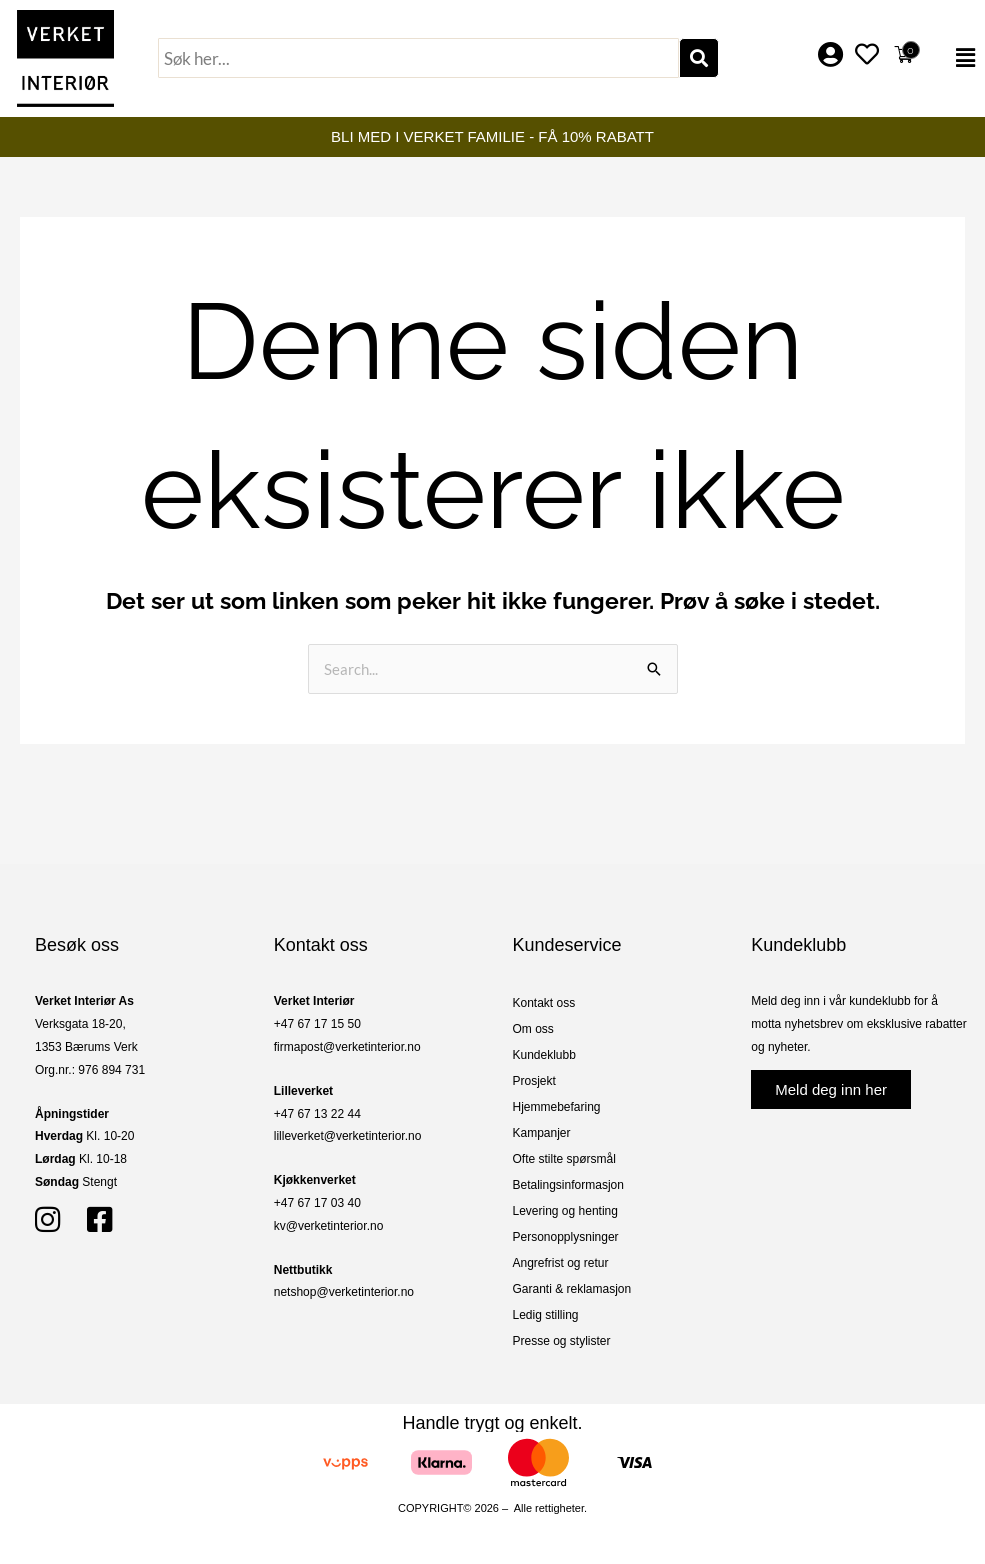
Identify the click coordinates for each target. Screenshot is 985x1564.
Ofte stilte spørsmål (564, 1159)
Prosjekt (534, 1081)
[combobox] (418, 58)
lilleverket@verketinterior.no (348, 1136)
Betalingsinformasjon (568, 1185)
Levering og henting (565, 1211)
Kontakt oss (544, 1003)
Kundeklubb (544, 1055)
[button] (955, 58)
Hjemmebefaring (557, 1107)
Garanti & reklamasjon (572, 1289)
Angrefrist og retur (561, 1263)
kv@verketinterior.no (329, 1226)
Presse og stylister (562, 1341)
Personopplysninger (566, 1237)
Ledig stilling (546, 1315)
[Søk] (699, 58)
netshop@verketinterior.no (344, 1292)
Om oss (533, 1029)
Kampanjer (542, 1133)
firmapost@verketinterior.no (347, 1047)
